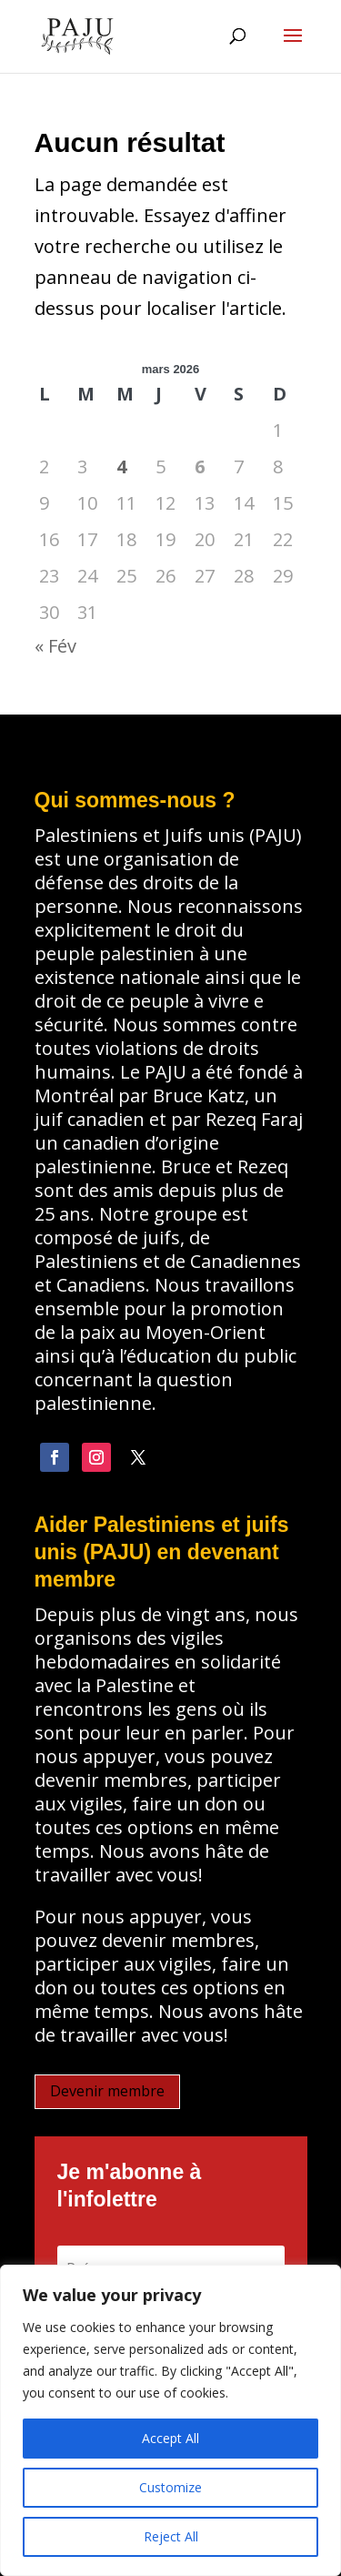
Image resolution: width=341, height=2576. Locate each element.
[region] (170, 2420)
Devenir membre (107, 2091)
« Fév (55, 646)
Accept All (170, 2438)
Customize (170, 2487)
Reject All (171, 2536)
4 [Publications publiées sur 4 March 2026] (121, 466)
